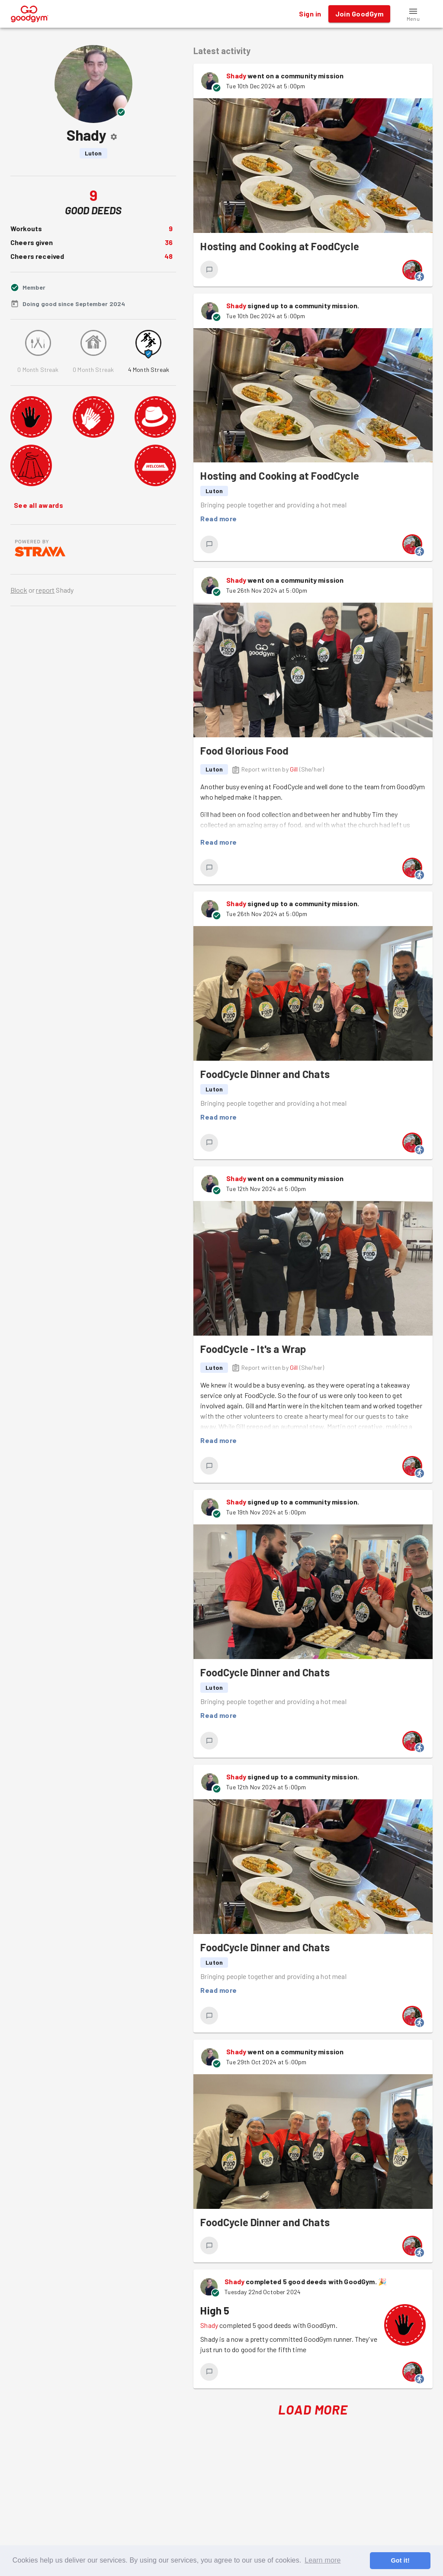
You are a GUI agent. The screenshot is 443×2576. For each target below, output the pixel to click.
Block (18, 590)
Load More (313, 2409)
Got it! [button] (400, 2560)
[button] (413, 14)
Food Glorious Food (244, 750)
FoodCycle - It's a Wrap (253, 1349)
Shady (236, 75)
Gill (294, 769)
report (45, 590)
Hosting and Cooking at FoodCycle (279, 246)
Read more (218, 518)
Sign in (309, 14)
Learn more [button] (322, 2560)
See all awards (38, 505)
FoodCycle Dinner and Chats (265, 1074)
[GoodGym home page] (29, 13)
